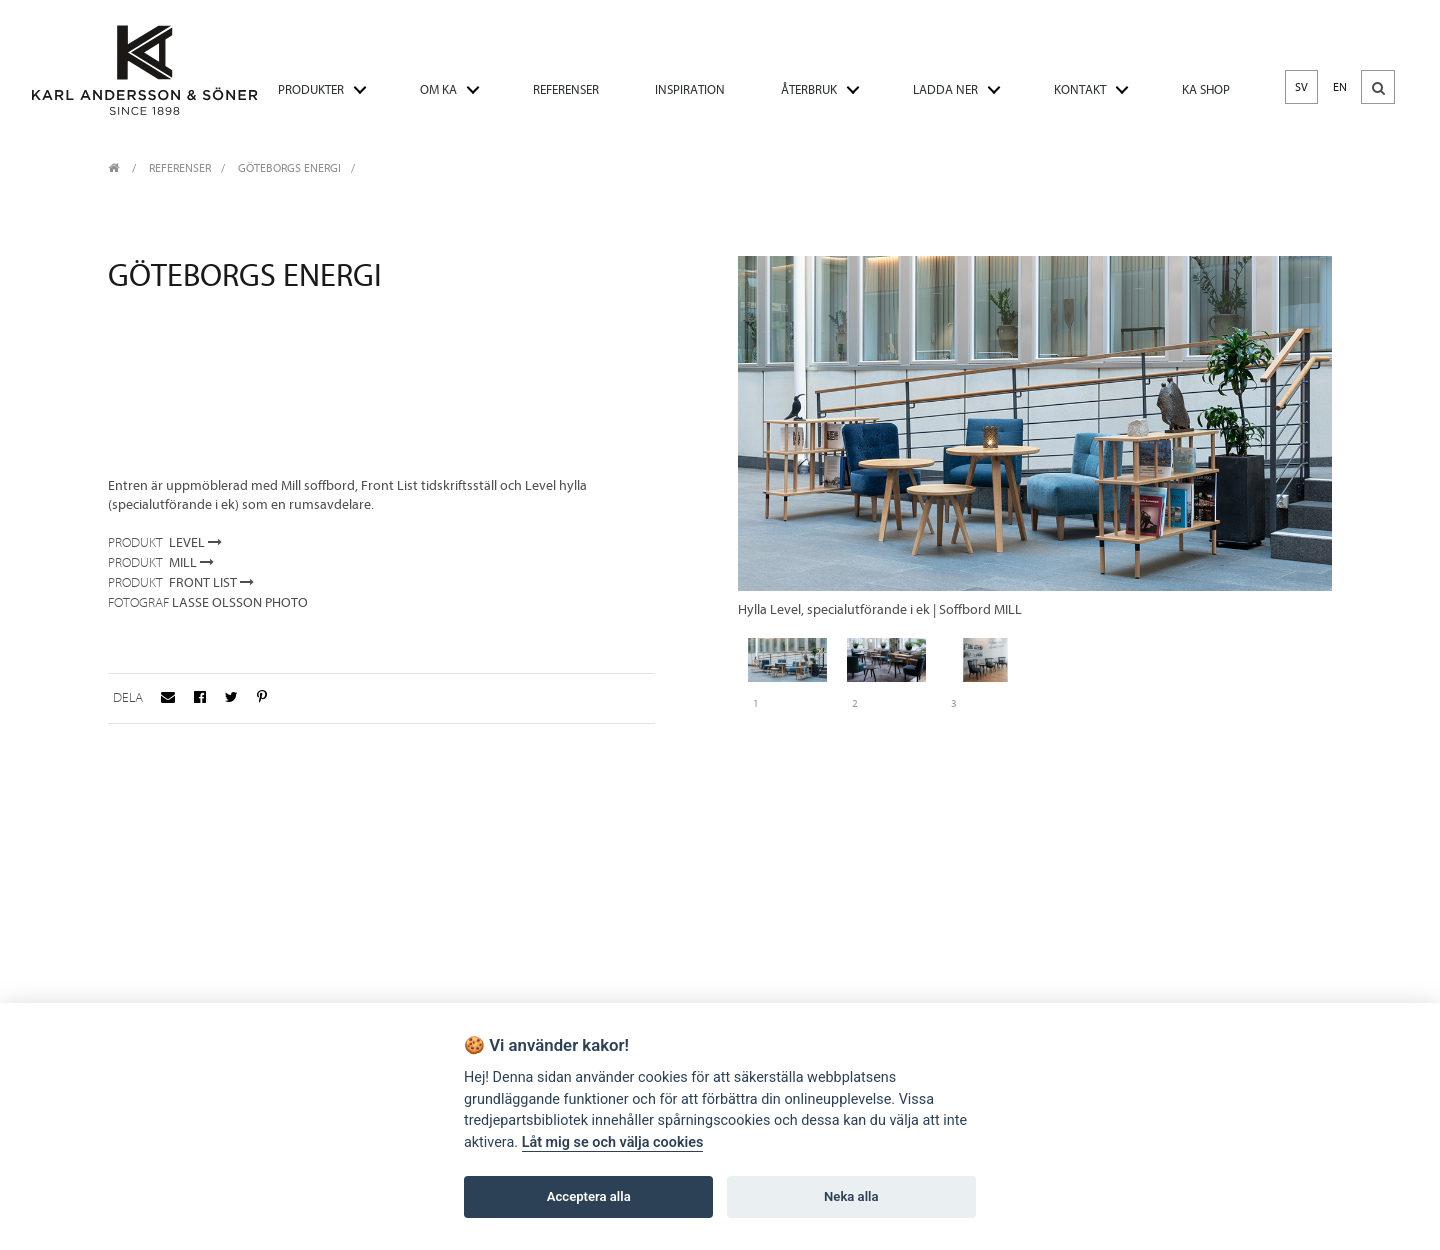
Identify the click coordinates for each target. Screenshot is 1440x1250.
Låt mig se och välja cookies (613, 1142)
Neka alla (851, 1196)
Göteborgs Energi (289, 168)
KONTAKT (1080, 89)
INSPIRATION (690, 89)
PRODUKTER (311, 89)
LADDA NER (945, 89)
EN (1340, 87)
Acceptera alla (589, 1196)
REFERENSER (566, 89)
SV (1301, 87)
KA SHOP (1206, 89)
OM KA (438, 89)
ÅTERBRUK (809, 89)
